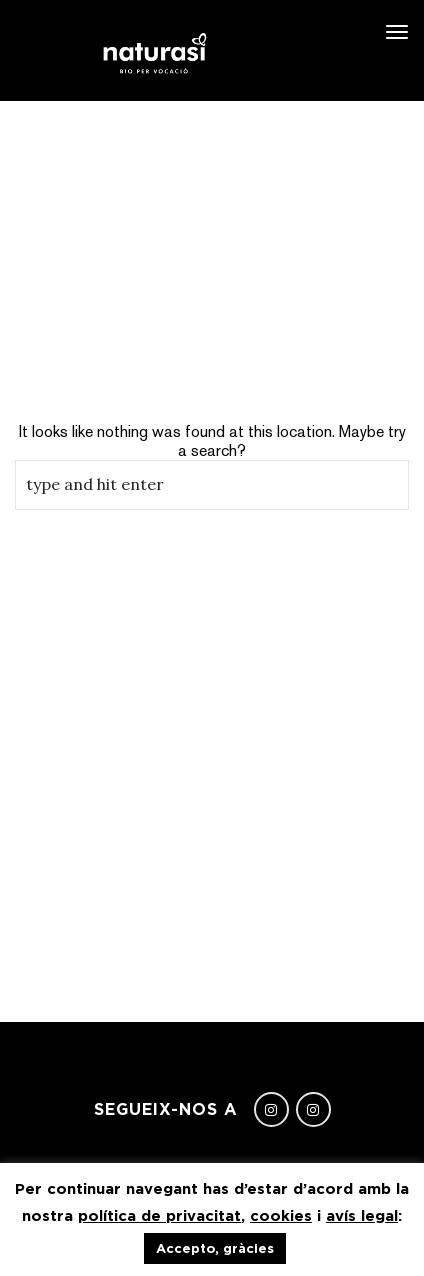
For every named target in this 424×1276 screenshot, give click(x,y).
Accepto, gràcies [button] (215, 1248)
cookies (281, 1215)
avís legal (362, 1215)
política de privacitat (159, 1215)
